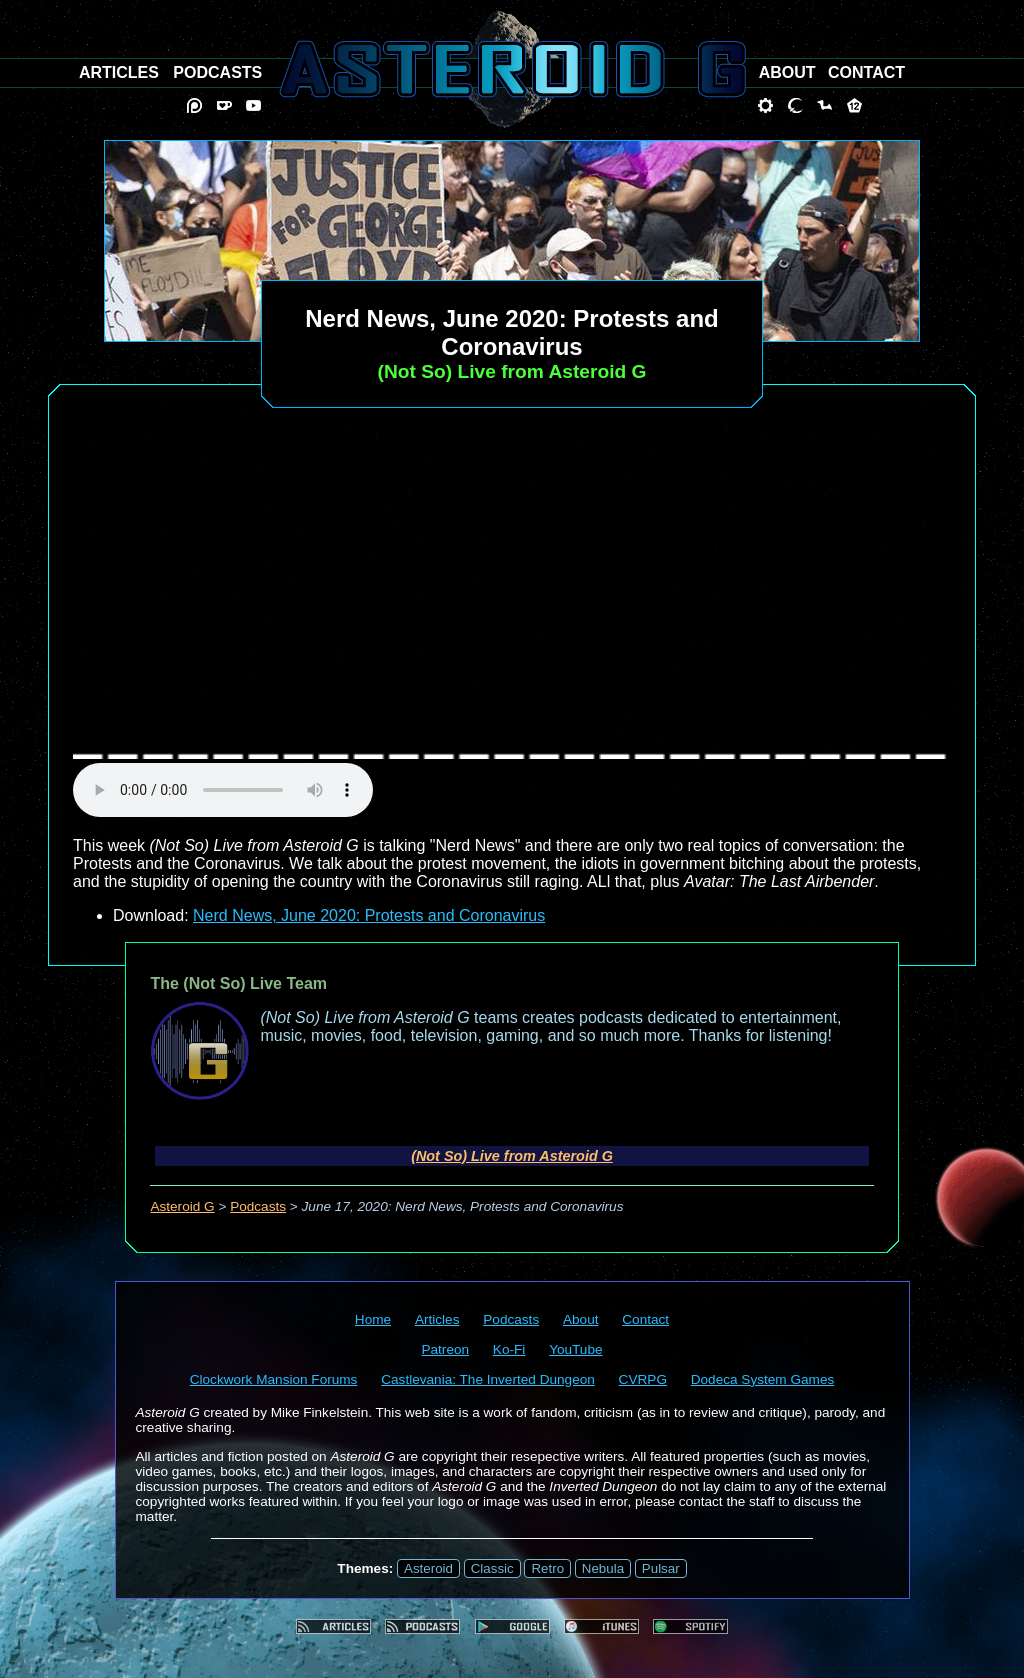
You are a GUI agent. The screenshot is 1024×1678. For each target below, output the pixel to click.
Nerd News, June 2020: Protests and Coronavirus (369, 915)
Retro (547, 1568)
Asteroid (428, 1568)
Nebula (603, 1568)
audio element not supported (223, 790)
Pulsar (661, 1568)
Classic (492, 1568)
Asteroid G (182, 1206)
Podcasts (258, 1206)
